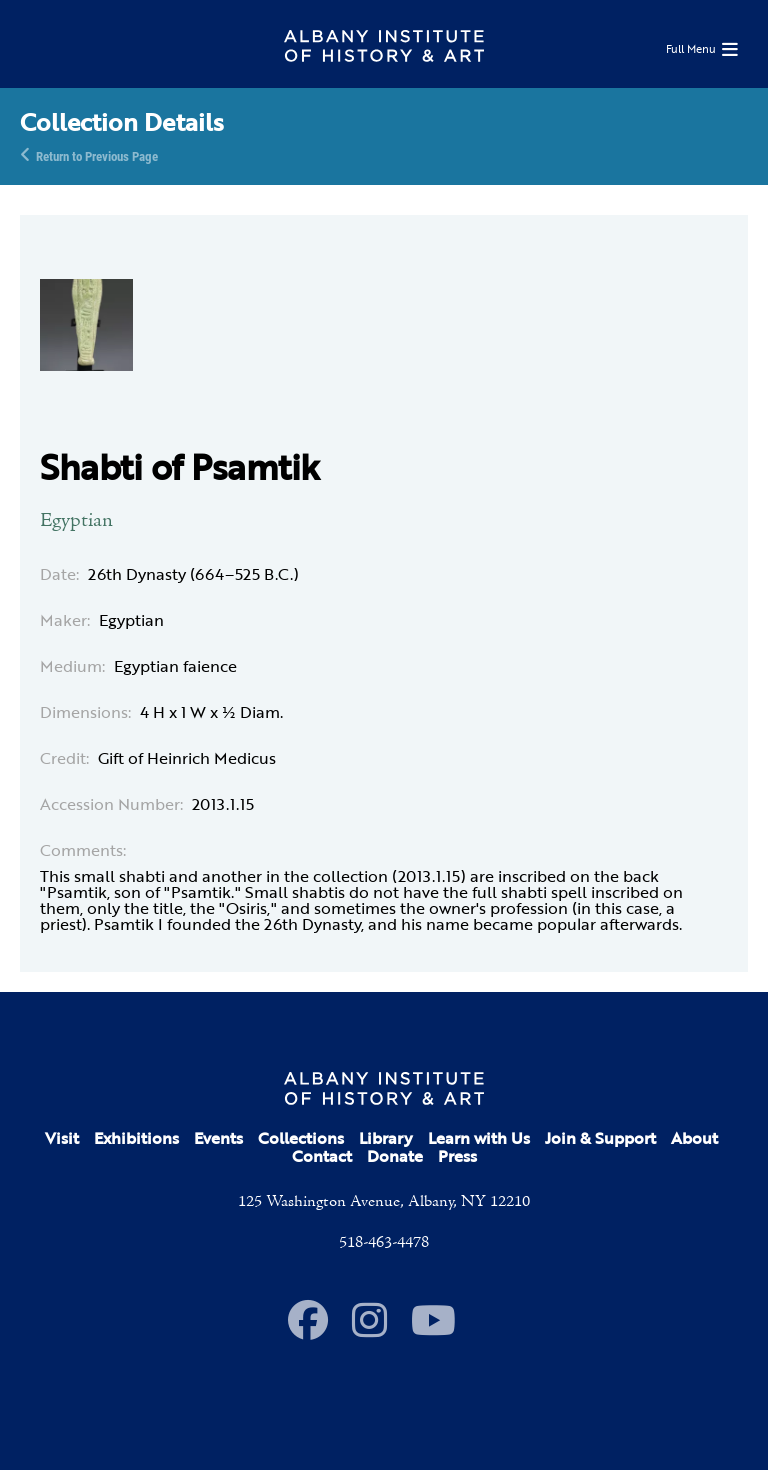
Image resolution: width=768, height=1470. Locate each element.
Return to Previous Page (97, 155)
